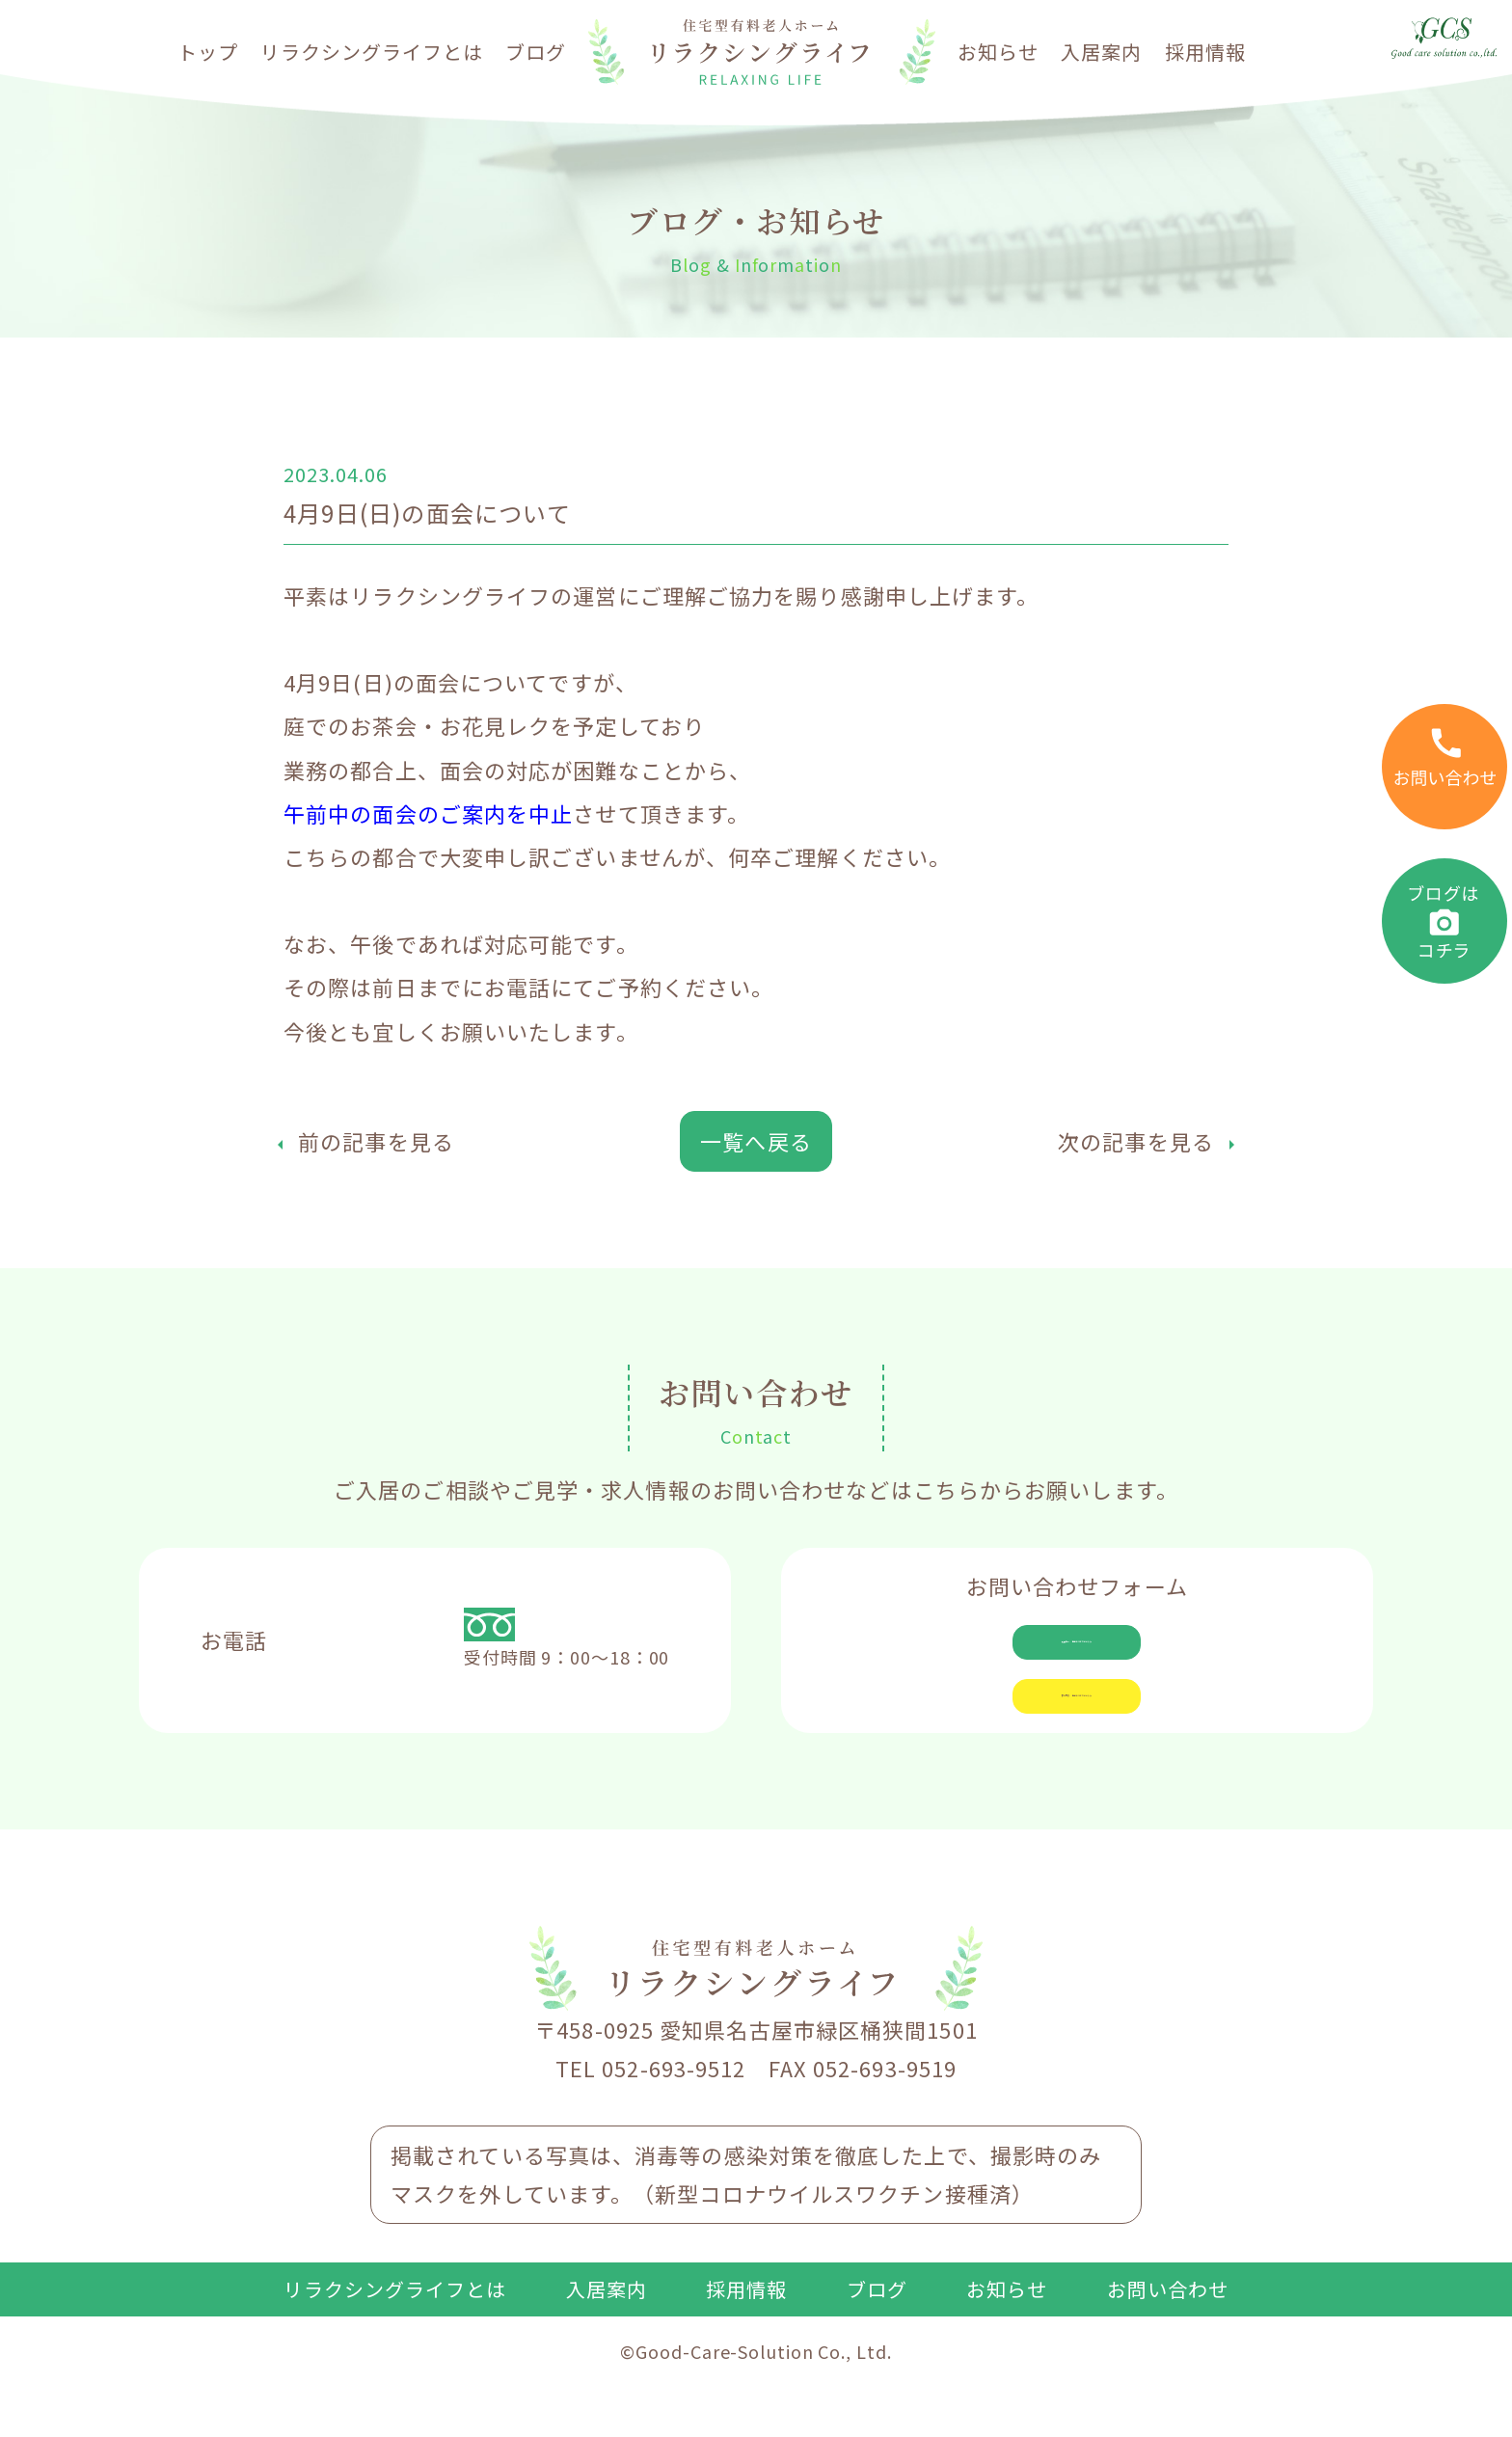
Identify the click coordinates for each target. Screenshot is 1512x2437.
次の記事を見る (1136, 1140)
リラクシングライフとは (371, 52)
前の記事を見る (376, 1140)
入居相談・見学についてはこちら (1077, 1654)
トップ (207, 52)
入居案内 (1101, 52)
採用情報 (1205, 52)
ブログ (535, 52)
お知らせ (998, 52)
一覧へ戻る (756, 1140)
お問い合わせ (1167, 2359)
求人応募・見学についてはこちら (1077, 1743)
